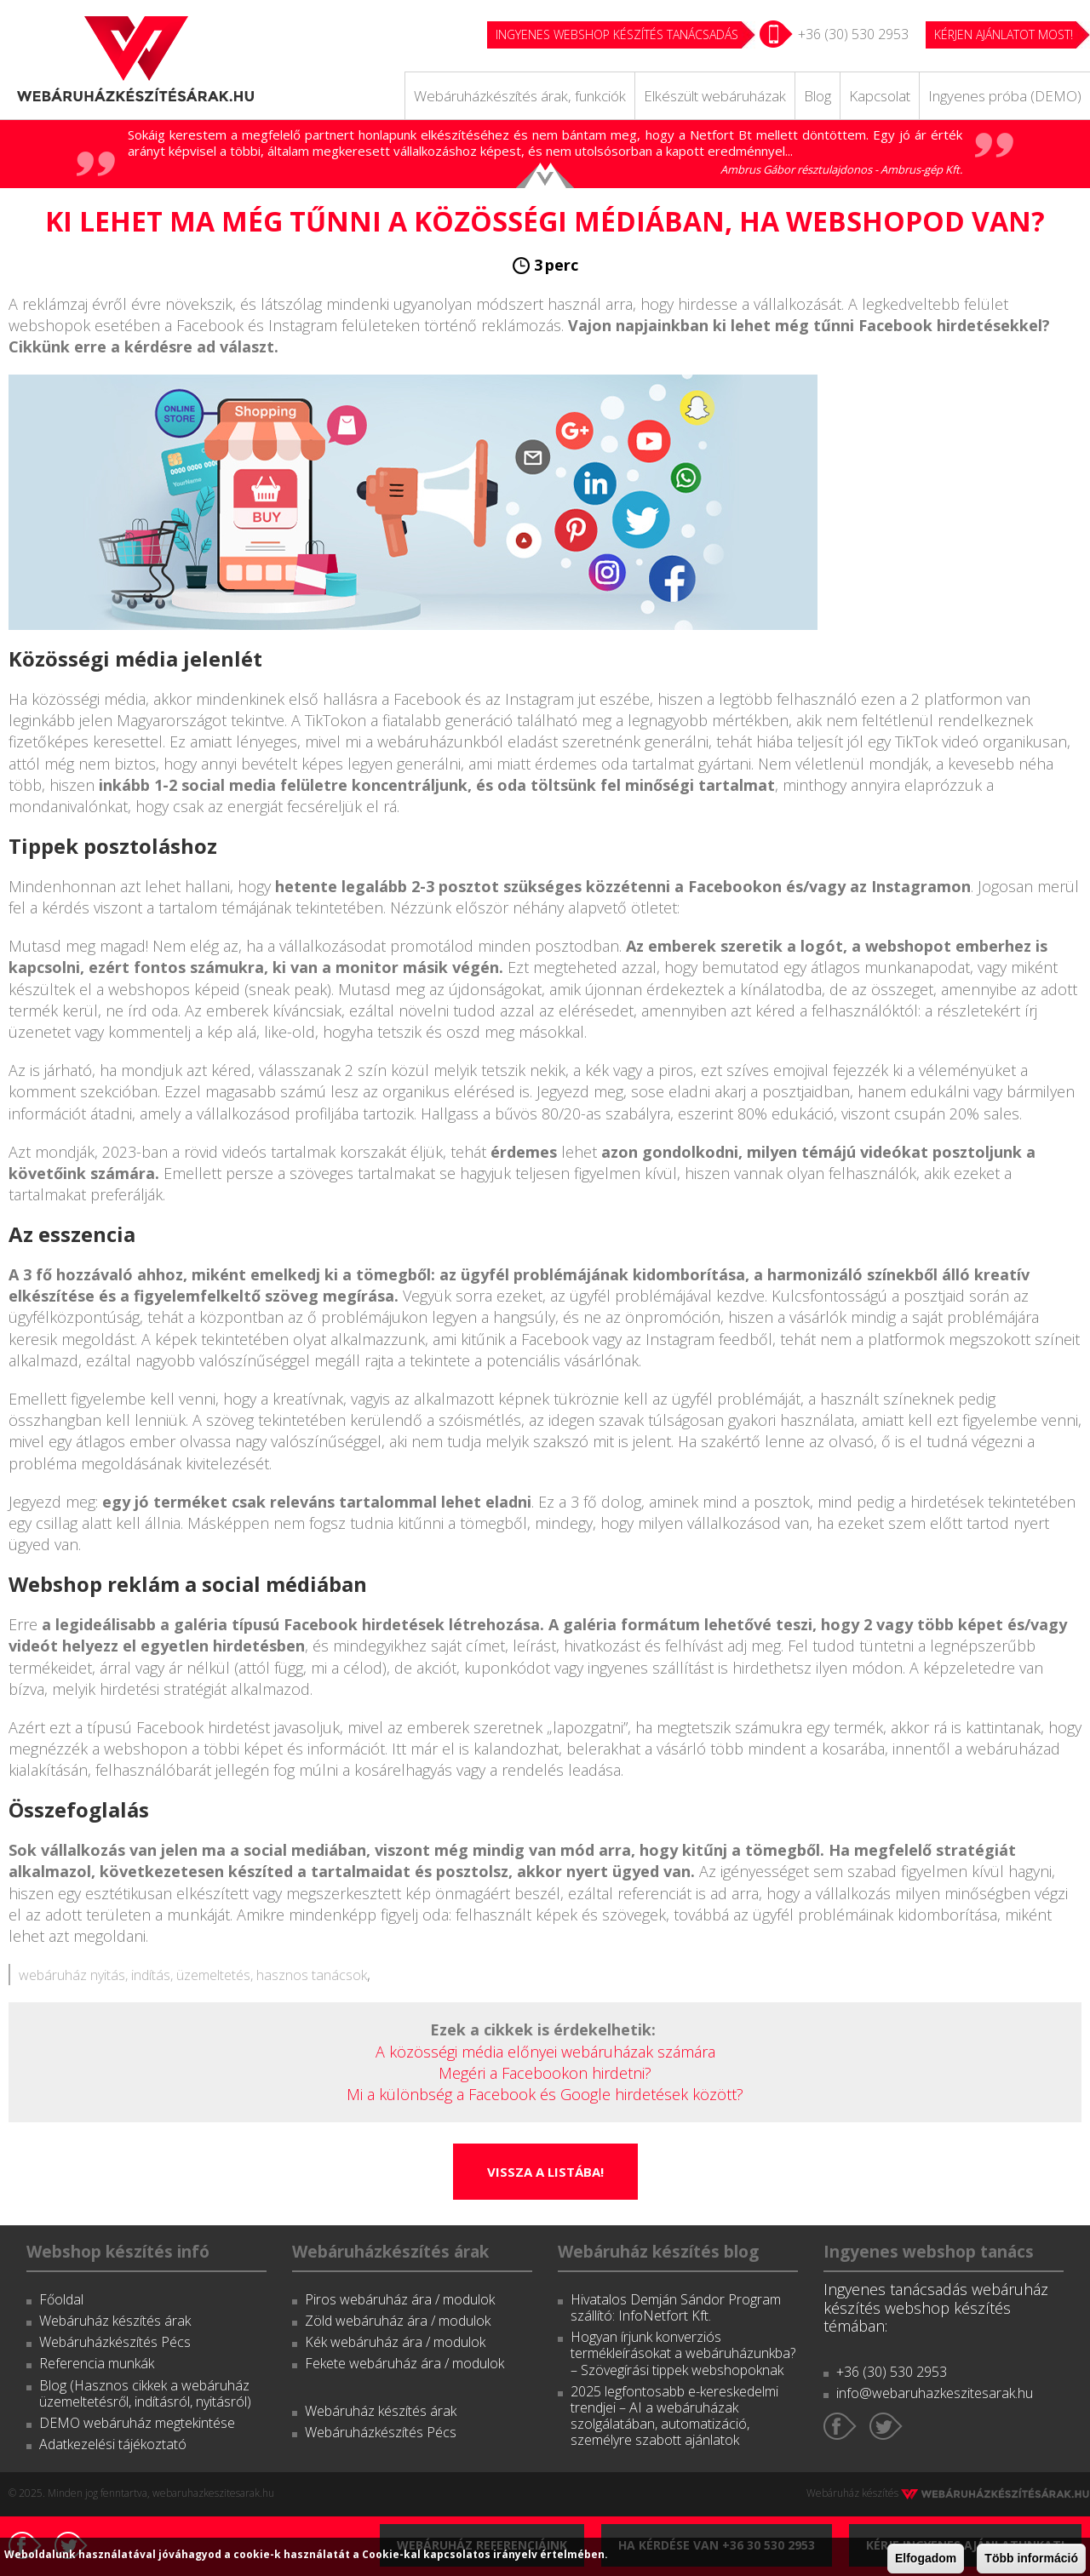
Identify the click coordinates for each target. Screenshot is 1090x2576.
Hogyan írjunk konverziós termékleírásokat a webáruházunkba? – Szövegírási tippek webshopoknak (683, 2353)
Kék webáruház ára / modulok (395, 2342)
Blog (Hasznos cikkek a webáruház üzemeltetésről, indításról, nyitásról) (145, 2393)
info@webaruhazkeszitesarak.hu (934, 2393)
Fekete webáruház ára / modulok (404, 2363)
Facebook (840, 2426)
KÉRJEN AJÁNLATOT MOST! (1003, 34)
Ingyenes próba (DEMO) (1004, 96)
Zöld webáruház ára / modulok (397, 2320)
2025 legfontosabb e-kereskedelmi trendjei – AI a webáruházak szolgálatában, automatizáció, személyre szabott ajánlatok (674, 2416)
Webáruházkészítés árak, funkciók (520, 96)
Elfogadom (925, 2558)
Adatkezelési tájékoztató (112, 2444)
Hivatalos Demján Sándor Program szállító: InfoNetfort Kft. (676, 2307)
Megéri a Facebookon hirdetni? (545, 2073)
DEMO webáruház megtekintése (137, 2422)
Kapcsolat (879, 96)
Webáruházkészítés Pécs (115, 2342)
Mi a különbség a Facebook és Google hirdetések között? (545, 2094)
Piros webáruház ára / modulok (400, 2299)
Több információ (1031, 2558)
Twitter (886, 2426)
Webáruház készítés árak (115, 2320)
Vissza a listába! (545, 2171)
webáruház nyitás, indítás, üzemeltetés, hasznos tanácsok (193, 1975)
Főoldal (61, 2299)
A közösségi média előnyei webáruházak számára (545, 2051)
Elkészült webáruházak (715, 96)
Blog (817, 96)
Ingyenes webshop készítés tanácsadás (617, 34)
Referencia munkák (96, 2363)
